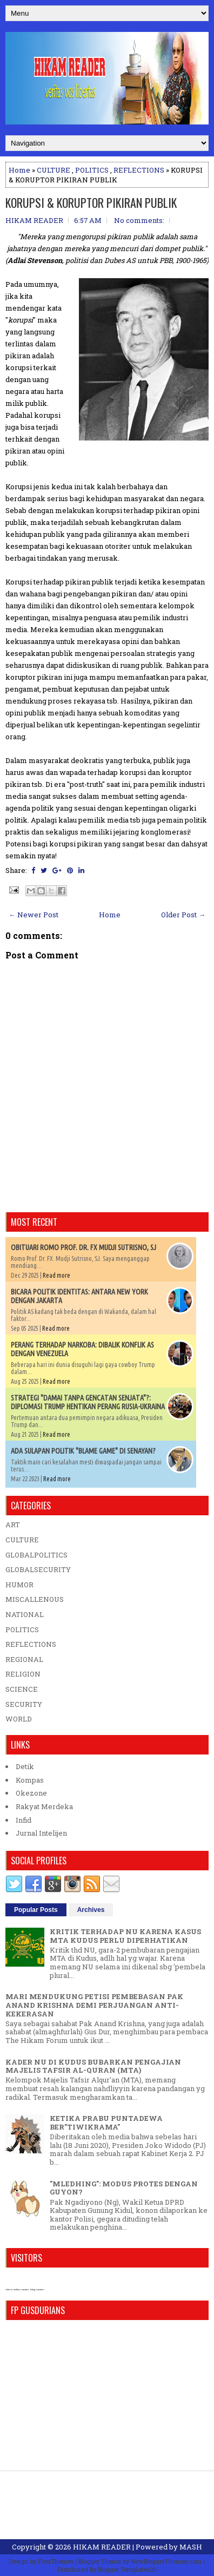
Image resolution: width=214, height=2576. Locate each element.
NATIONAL (24, 1614)
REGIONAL (24, 1659)
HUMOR (19, 1584)
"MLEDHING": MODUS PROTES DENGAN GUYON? (124, 2188)
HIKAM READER (102, 2547)
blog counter (37, 2289)
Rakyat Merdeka (44, 1806)
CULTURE (53, 170)
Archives (91, 1910)
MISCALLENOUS (34, 1599)
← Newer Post (33, 914)
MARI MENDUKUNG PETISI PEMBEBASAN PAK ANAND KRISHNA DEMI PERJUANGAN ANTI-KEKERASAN (94, 2005)
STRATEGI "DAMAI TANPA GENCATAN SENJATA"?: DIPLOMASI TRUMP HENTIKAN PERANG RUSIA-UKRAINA (88, 1402)
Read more (56, 1275)
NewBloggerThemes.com (166, 2561)
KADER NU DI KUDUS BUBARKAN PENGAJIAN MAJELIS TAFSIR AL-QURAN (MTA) (93, 2066)
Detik (25, 1766)
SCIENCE (21, 1689)
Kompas (30, 1780)
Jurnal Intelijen (41, 1833)
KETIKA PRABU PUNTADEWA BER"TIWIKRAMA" (106, 2122)
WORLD (18, 1719)
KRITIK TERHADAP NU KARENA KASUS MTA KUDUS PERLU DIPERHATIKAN (125, 1936)
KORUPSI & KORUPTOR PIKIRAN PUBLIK (91, 202)
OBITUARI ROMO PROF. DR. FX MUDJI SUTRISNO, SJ (83, 1247)
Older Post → (183, 914)
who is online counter (17, 2289)
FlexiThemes (55, 2561)
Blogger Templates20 (127, 2569)
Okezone (31, 1793)
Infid (23, 1820)
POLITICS (92, 170)
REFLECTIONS (138, 170)
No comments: (139, 220)
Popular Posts (36, 1910)
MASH (190, 2547)
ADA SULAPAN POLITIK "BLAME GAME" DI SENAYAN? (83, 1451)
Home (19, 170)
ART (12, 1524)
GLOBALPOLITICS (36, 1555)
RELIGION (23, 1674)
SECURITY (23, 1704)
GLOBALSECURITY (38, 1569)
